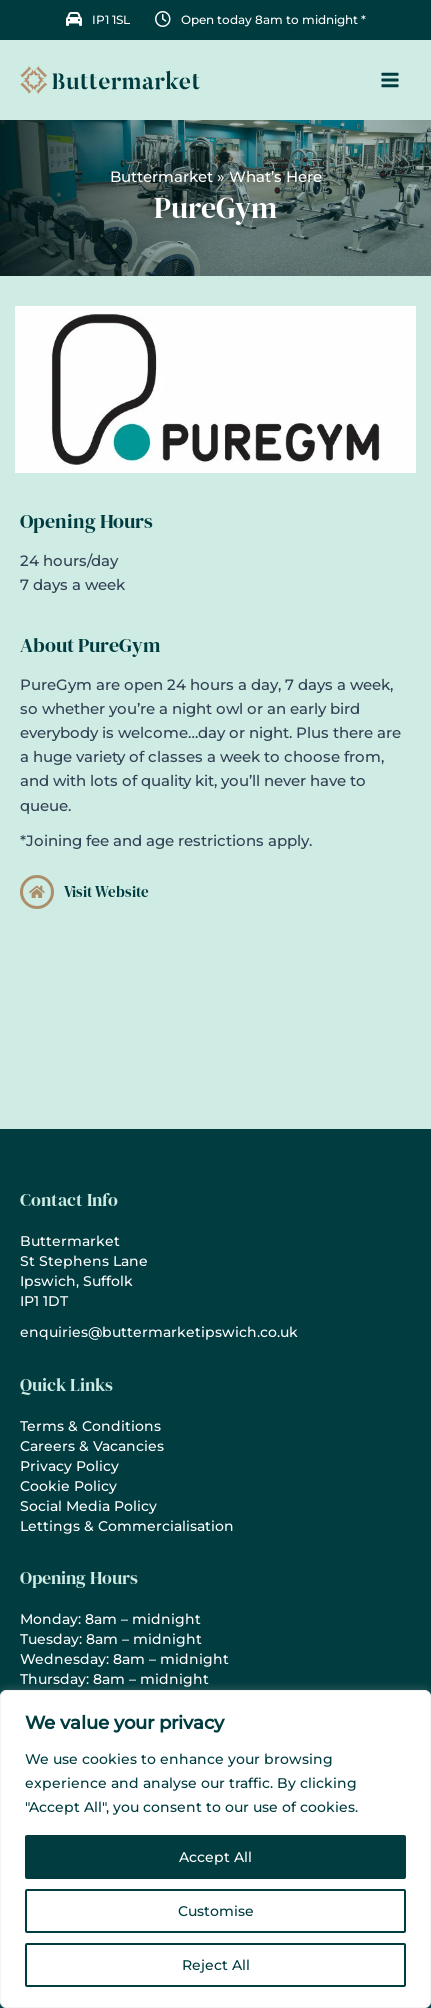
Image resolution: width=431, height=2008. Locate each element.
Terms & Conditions (90, 1426)
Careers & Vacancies (92, 1446)
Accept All (215, 1857)
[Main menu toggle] (390, 80)
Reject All (216, 1965)
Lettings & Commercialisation (127, 1526)
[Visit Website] (37, 892)
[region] (215, 1849)
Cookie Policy (68, 1486)
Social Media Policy (88, 1506)
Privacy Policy (69, 1466)
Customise (216, 1911)
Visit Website (106, 892)
